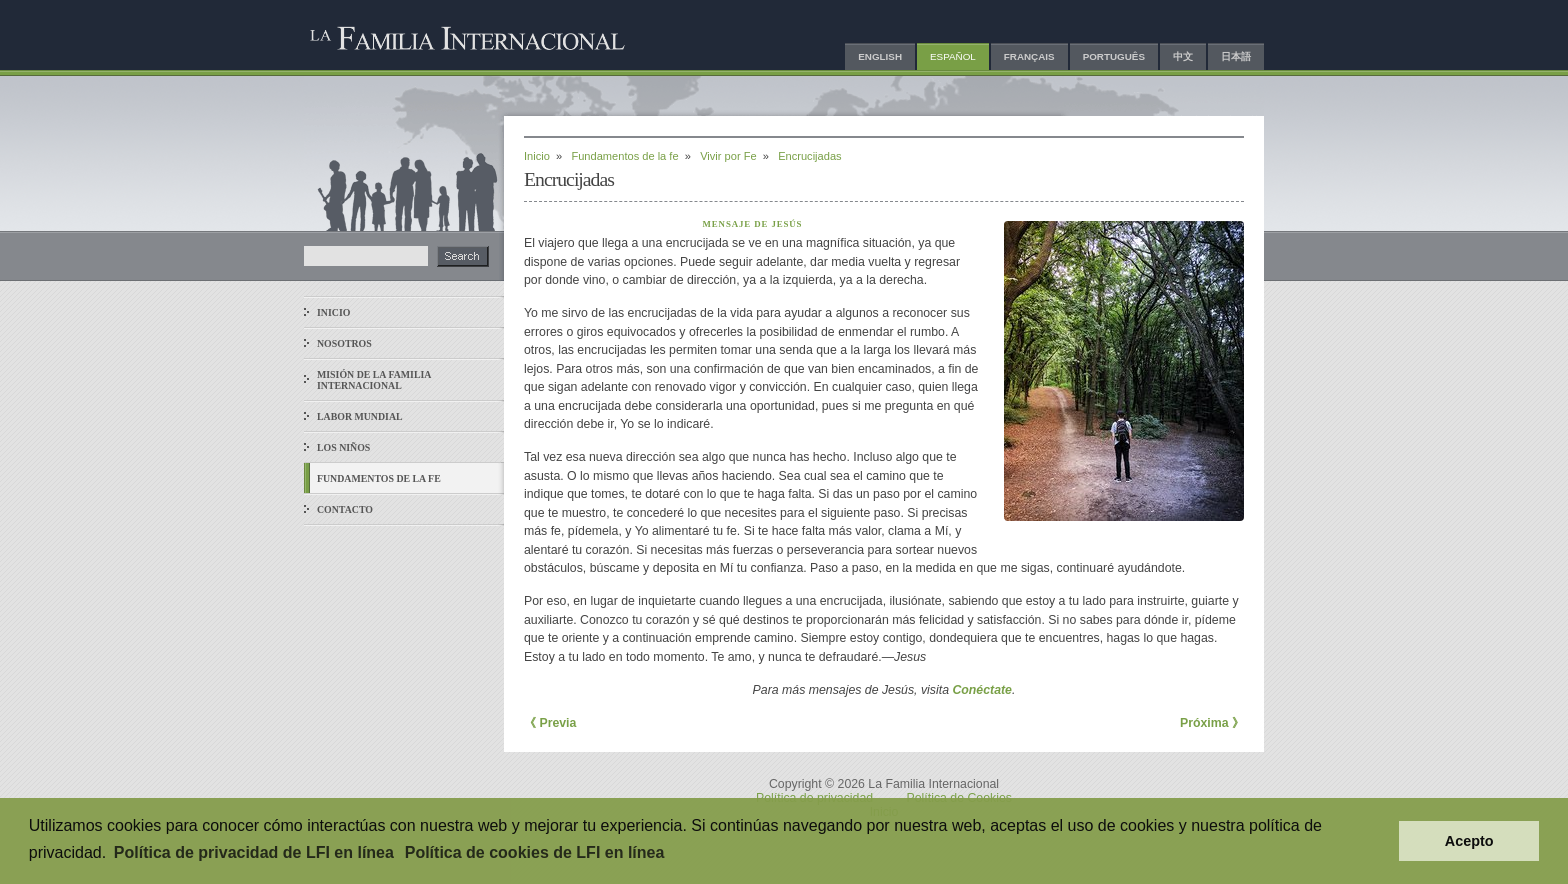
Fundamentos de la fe (379, 478)
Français (1029, 56)
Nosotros (344, 343)
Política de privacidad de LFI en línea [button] (254, 852)
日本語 (1236, 56)
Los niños (343, 447)
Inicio (333, 312)
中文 (1183, 56)
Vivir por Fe (728, 156)
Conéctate (982, 690)
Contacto (345, 509)
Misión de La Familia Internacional (374, 380)
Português (1114, 56)
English (880, 56)
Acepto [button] (1469, 841)
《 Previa (550, 723)
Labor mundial (360, 416)
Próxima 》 (1212, 723)
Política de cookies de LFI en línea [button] (535, 852)
